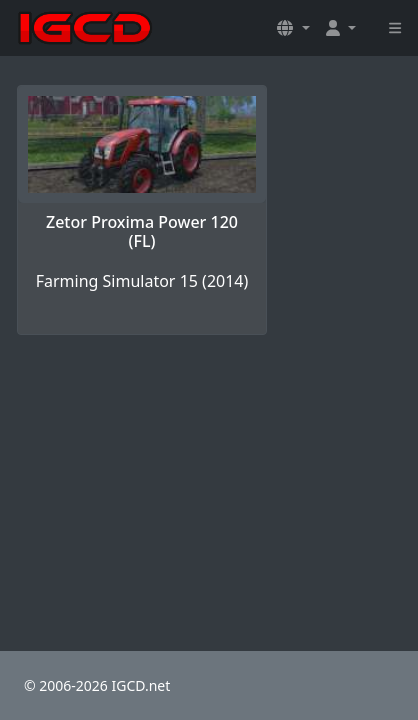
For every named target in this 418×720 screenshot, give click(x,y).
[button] (293, 28)
